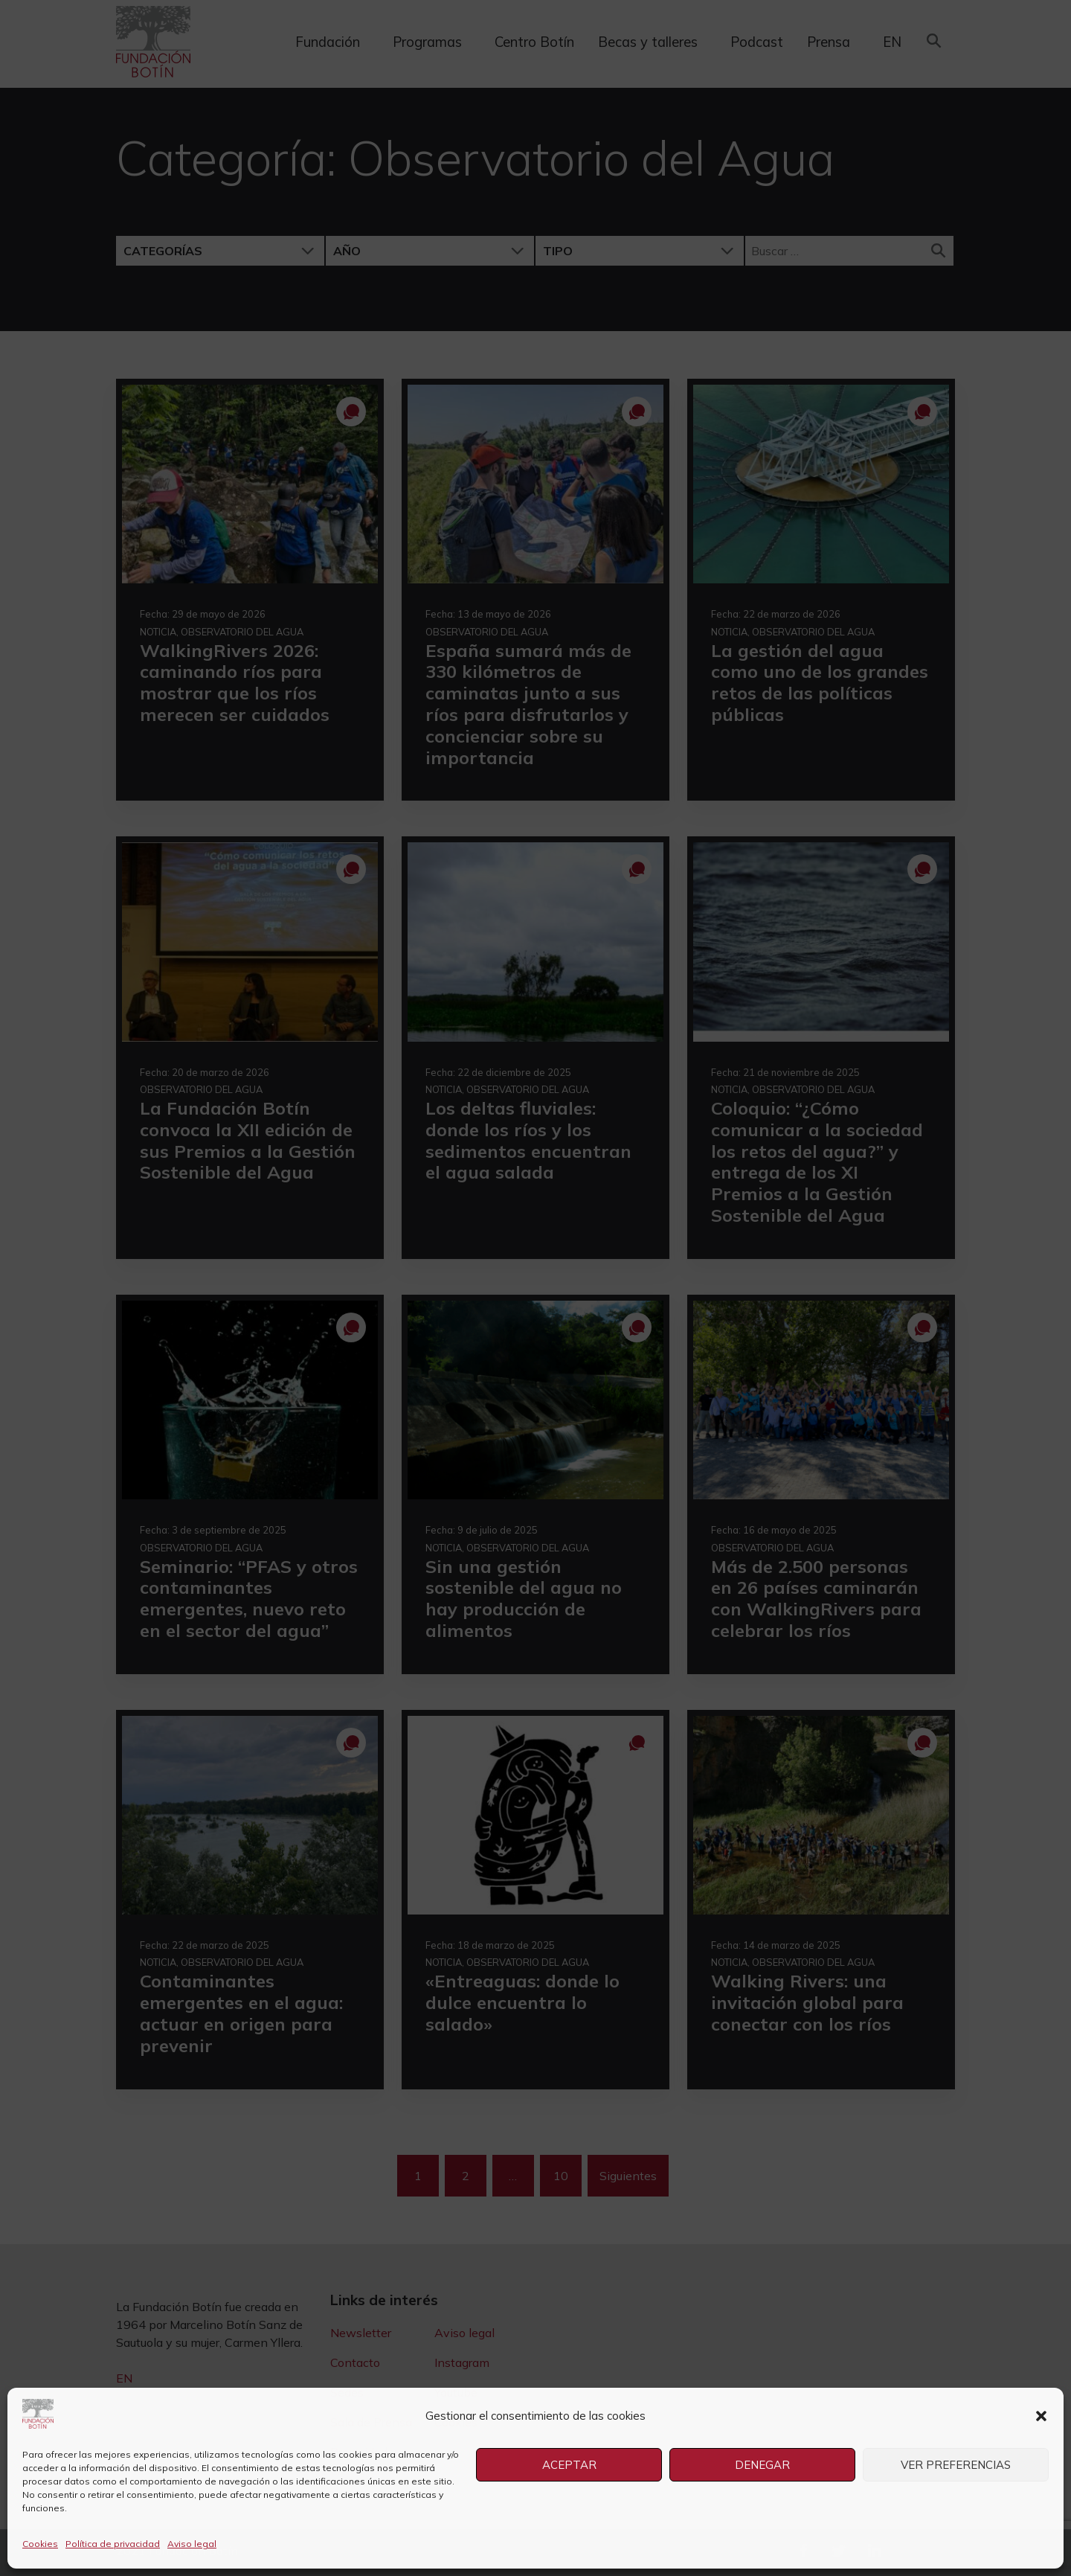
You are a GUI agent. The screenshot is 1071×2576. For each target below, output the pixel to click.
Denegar (762, 2465)
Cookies (40, 2543)
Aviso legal (191, 2543)
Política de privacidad (112, 2543)
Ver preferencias (956, 2465)
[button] (1041, 2416)
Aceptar (569, 2465)
